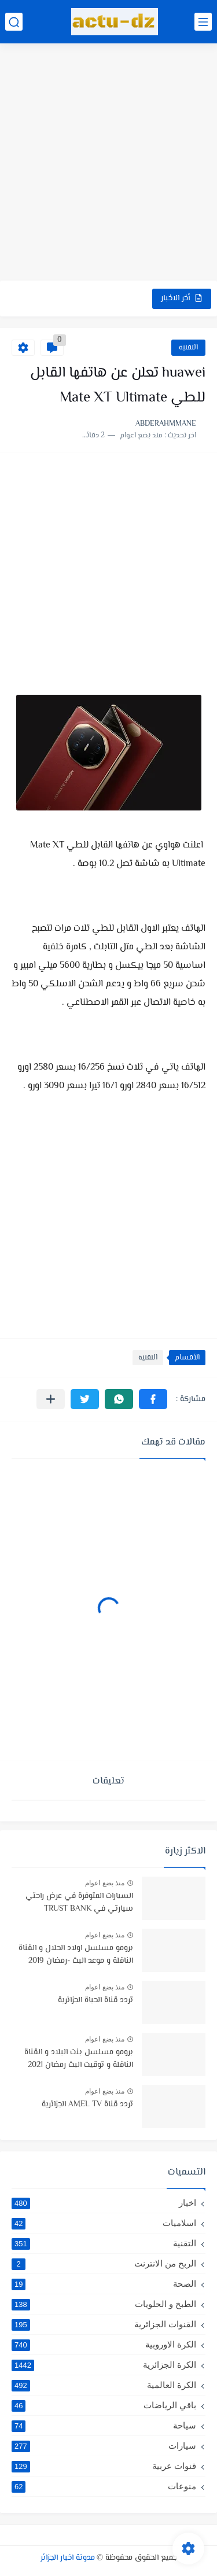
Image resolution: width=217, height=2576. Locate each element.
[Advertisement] (108, 163)
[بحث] (14, 22)
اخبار (104, 2203)
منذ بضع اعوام (104, 1883)
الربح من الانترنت (104, 2263)
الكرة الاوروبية (104, 2344)
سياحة (104, 2425)
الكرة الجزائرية (104, 2365)
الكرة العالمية (104, 2385)
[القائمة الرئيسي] (203, 22)
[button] (153, 1399)
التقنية (188, 347)
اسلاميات (104, 2223)
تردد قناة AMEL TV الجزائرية (87, 2104)
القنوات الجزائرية (104, 2324)
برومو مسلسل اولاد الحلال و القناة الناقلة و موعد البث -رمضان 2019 (76, 1954)
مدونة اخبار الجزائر (68, 2558)
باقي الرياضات (104, 2405)
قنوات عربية (104, 2466)
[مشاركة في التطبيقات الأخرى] (50, 1399)
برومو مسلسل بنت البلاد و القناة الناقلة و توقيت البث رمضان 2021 (78, 2059)
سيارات (104, 2446)
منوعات (104, 2486)
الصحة (104, 2284)
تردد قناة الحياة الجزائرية (95, 2000)
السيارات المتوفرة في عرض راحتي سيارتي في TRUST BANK (79, 1902)
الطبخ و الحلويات (104, 2304)
